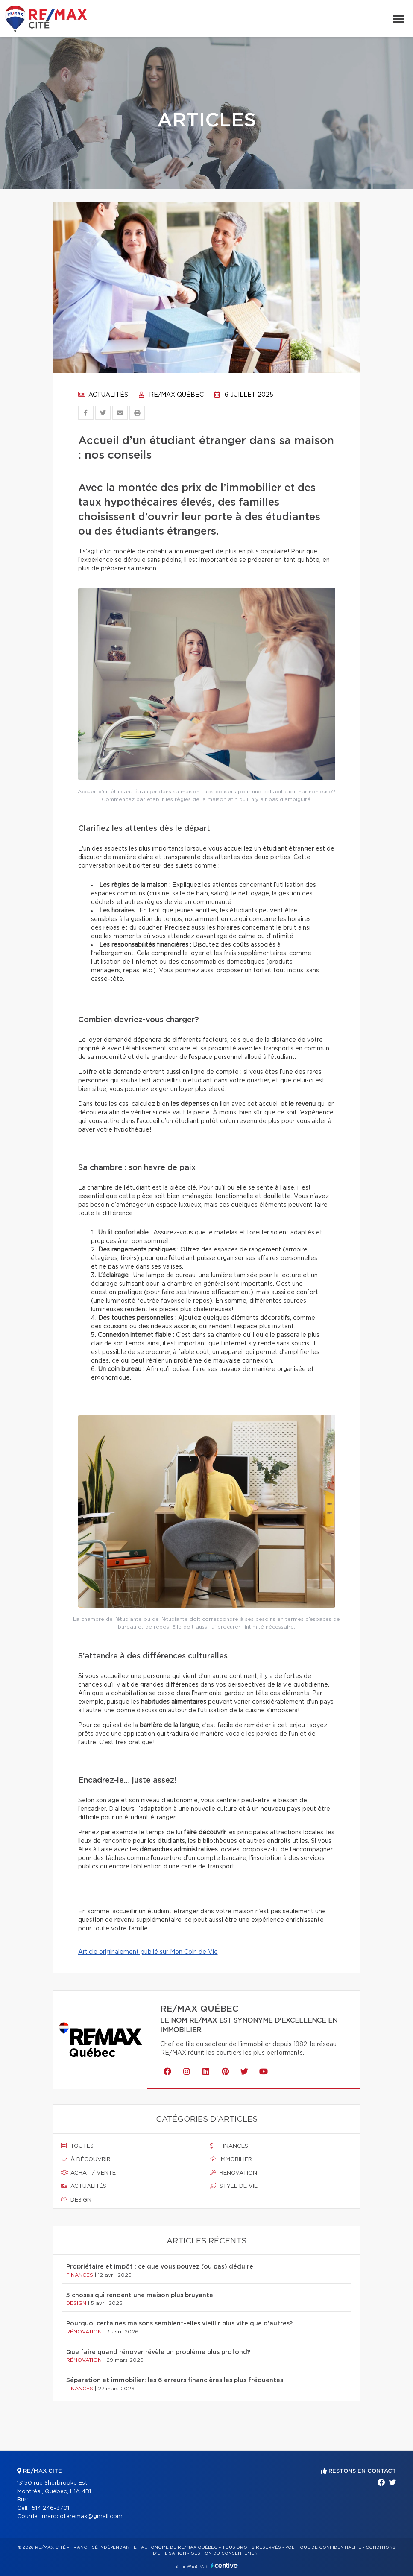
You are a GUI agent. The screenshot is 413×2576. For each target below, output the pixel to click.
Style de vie (234, 2186)
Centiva (224, 2565)
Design (76, 2200)
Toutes (77, 2146)
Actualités (103, 395)
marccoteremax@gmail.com (82, 2516)
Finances (229, 2146)
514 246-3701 (50, 2508)
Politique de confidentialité (323, 2547)
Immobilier (231, 2159)
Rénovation (233, 2173)
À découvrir (86, 2159)
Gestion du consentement (225, 2553)
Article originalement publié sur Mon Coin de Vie (148, 1952)
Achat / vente (88, 2173)
